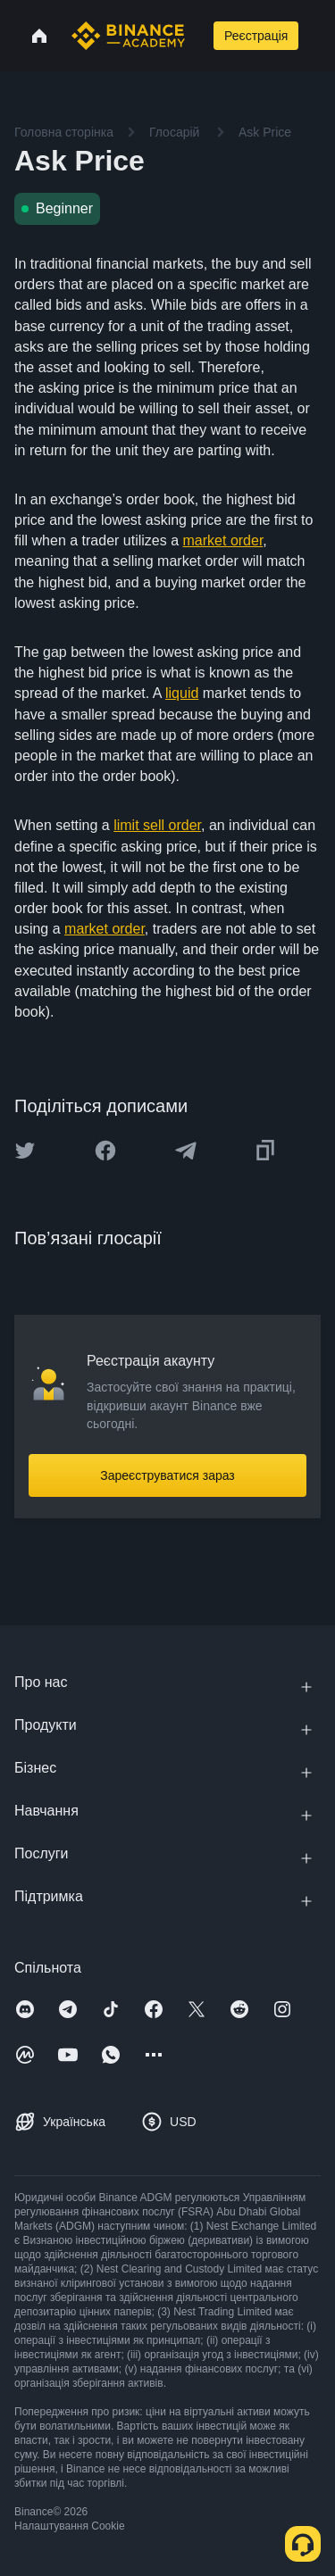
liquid (181, 693)
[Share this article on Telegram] (186, 1150)
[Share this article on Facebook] (105, 1150)
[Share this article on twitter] (25, 1150)
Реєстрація (256, 36)
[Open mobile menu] (320, 36)
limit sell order (157, 825)
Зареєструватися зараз (167, 1475)
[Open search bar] (197, 36)
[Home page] (128, 35)
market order (223, 540)
